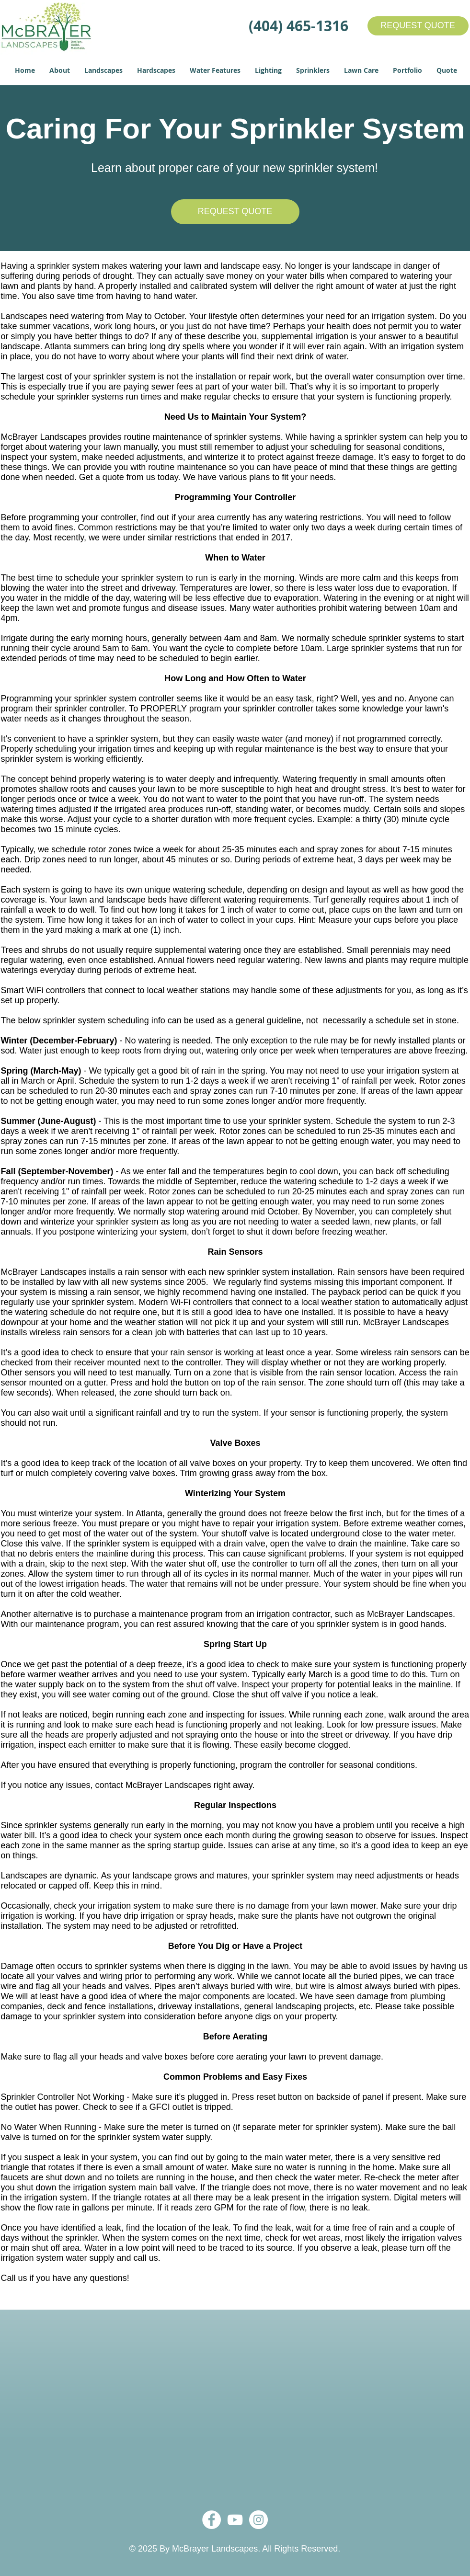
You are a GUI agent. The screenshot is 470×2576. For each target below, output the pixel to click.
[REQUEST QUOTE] (418, 25)
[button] (59, 70)
